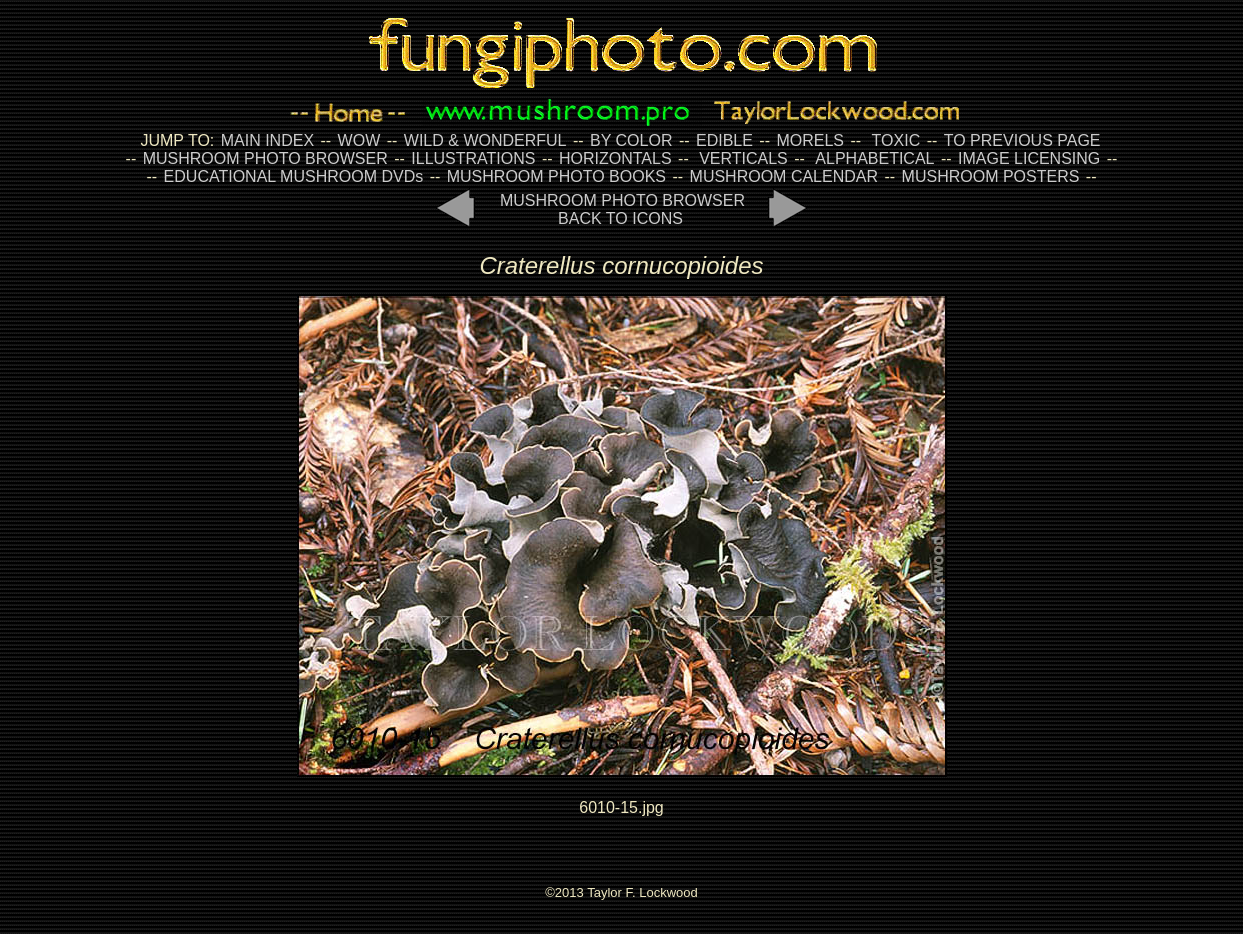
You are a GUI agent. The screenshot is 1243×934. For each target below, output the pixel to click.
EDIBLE (724, 140)
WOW (359, 140)
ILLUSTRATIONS (473, 158)
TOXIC (896, 140)
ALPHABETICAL (874, 158)
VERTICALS (743, 158)
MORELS (810, 140)
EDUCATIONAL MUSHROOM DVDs (294, 176)
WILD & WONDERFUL (485, 140)
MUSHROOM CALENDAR (784, 176)
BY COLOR (631, 140)
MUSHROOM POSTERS (991, 176)
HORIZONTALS (615, 158)
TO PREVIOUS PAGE (1022, 140)
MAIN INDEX (267, 140)
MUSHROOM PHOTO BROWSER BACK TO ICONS (622, 209)
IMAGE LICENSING (1027, 158)
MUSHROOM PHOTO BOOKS (556, 176)
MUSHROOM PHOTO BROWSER (265, 158)
